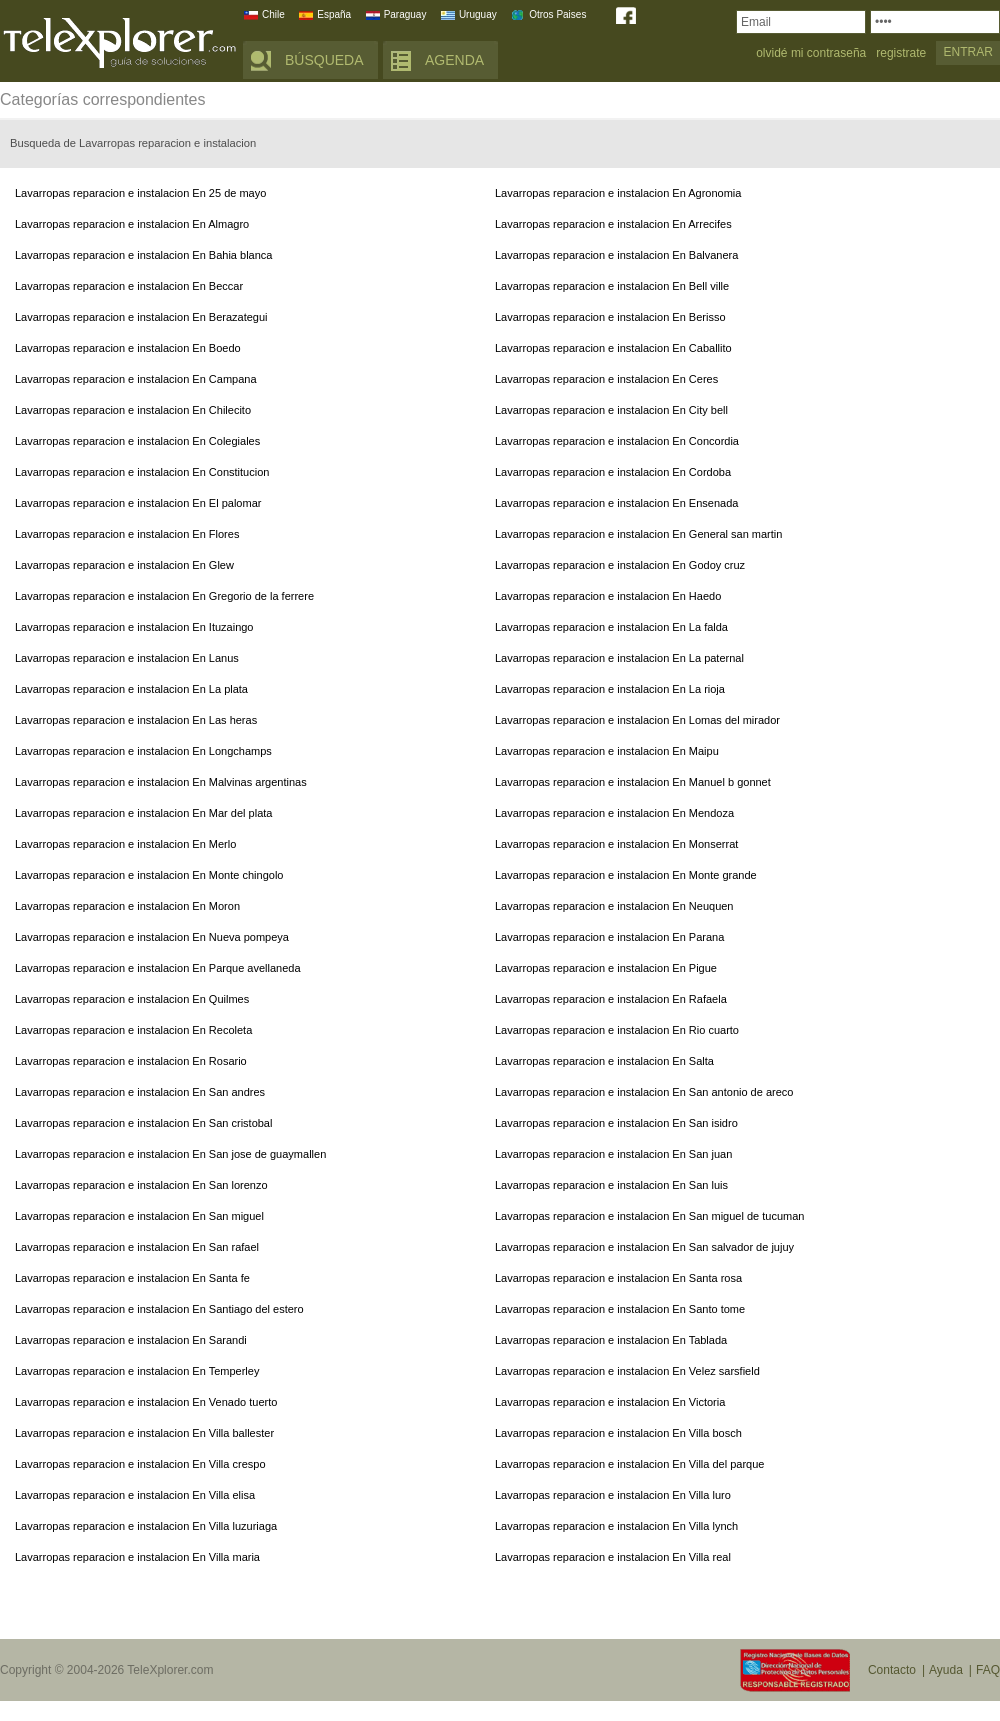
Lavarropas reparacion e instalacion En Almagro (132, 224)
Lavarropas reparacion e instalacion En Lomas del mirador (637, 720)
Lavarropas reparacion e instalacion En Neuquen (614, 906)
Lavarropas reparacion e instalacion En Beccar (129, 286)
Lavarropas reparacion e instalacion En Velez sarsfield (627, 1371)
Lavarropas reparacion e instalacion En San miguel (139, 1216)
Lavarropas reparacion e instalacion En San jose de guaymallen (170, 1154)
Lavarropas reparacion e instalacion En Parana (609, 937)
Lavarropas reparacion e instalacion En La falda (611, 627)
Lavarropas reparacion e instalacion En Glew (124, 565)
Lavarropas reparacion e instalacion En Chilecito (133, 410)
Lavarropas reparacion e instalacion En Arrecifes (613, 224)
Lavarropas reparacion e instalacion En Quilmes (132, 999)
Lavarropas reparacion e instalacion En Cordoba (613, 472)
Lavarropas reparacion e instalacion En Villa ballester (144, 1433)
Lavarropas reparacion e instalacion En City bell (611, 410)
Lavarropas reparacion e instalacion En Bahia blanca (143, 255)
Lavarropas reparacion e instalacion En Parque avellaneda (158, 968)
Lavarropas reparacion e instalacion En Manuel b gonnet (633, 782)
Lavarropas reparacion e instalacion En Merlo (125, 844)
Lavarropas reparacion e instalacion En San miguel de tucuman (649, 1216)
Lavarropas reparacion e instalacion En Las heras (136, 720)
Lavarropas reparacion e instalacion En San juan (613, 1154)
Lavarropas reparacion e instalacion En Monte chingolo (149, 875)
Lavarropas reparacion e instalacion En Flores (127, 534)
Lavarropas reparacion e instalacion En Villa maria (137, 1557)
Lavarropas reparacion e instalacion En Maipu (607, 751)
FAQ (988, 1670)
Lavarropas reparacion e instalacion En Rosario (131, 1061)
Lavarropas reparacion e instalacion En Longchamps (143, 751)
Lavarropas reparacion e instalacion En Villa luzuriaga (146, 1526)
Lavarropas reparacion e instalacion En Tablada (611, 1340)
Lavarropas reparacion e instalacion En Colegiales (137, 441)
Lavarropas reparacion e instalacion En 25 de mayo (140, 193)
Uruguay (478, 14)
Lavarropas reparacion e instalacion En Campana (136, 379)
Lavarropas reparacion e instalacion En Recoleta (133, 1030)
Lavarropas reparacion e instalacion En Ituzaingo (134, 627)
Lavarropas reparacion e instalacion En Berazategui (141, 317)
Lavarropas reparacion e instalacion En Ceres (606, 379)
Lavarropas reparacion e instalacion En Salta (604, 1061)
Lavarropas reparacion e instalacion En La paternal (619, 658)
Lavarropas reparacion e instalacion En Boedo (128, 348)
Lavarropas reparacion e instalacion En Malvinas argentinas (161, 782)
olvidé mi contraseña (811, 53)
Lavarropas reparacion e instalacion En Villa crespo (140, 1464)
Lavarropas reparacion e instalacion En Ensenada (616, 503)
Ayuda (946, 1670)
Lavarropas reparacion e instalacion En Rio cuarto (617, 1030)
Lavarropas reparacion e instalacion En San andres (140, 1092)
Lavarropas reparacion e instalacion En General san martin (638, 534)
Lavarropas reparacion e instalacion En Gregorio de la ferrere (164, 596)
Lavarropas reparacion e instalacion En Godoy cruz (620, 565)
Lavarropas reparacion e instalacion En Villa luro (613, 1495)
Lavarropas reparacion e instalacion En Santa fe (132, 1278)
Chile (273, 14)
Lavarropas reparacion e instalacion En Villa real (613, 1557)
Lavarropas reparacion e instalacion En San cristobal (143, 1123)
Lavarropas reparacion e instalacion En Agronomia (618, 193)
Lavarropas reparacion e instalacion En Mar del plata (143, 813)
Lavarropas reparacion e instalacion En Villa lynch (616, 1526)
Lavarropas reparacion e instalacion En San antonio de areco (644, 1092)
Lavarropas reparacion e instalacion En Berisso (610, 317)
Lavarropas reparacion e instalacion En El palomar (138, 503)
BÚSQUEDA (324, 60)
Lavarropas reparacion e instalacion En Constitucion (142, 472)
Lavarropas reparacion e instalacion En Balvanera (616, 255)
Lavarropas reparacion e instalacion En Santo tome (620, 1309)
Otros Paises (557, 14)
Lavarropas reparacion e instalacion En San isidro (616, 1123)
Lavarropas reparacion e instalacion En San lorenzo (141, 1185)
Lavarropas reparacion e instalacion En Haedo (608, 596)
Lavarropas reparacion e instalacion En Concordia (617, 441)
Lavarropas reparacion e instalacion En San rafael (137, 1247)
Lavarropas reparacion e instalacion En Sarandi (131, 1340)
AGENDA (454, 60)
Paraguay (405, 14)
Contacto (892, 1670)
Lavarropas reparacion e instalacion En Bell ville (612, 286)
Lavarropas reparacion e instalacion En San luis (611, 1185)
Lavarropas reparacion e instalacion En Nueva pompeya (152, 937)
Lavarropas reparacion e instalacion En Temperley (137, 1371)
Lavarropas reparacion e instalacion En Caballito (613, 348)
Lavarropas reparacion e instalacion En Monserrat (616, 844)
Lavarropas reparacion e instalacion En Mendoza (614, 813)
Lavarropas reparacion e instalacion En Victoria (610, 1402)
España (334, 14)
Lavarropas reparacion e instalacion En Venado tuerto (146, 1402)
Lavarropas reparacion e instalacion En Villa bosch (618, 1433)
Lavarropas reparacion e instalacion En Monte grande (626, 875)
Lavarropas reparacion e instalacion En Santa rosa (618, 1278)
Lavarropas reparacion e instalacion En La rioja (610, 689)
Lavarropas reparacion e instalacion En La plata (131, 689)
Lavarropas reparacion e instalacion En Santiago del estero (159, 1309)
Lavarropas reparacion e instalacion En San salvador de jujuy (644, 1247)
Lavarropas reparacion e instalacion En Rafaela (611, 999)
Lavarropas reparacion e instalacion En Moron (127, 906)
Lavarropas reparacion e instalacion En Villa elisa (135, 1495)
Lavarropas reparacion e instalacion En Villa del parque (629, 1464)
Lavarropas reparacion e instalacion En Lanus (127, 658)
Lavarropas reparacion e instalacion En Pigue (606, 968)
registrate (901, 53)
